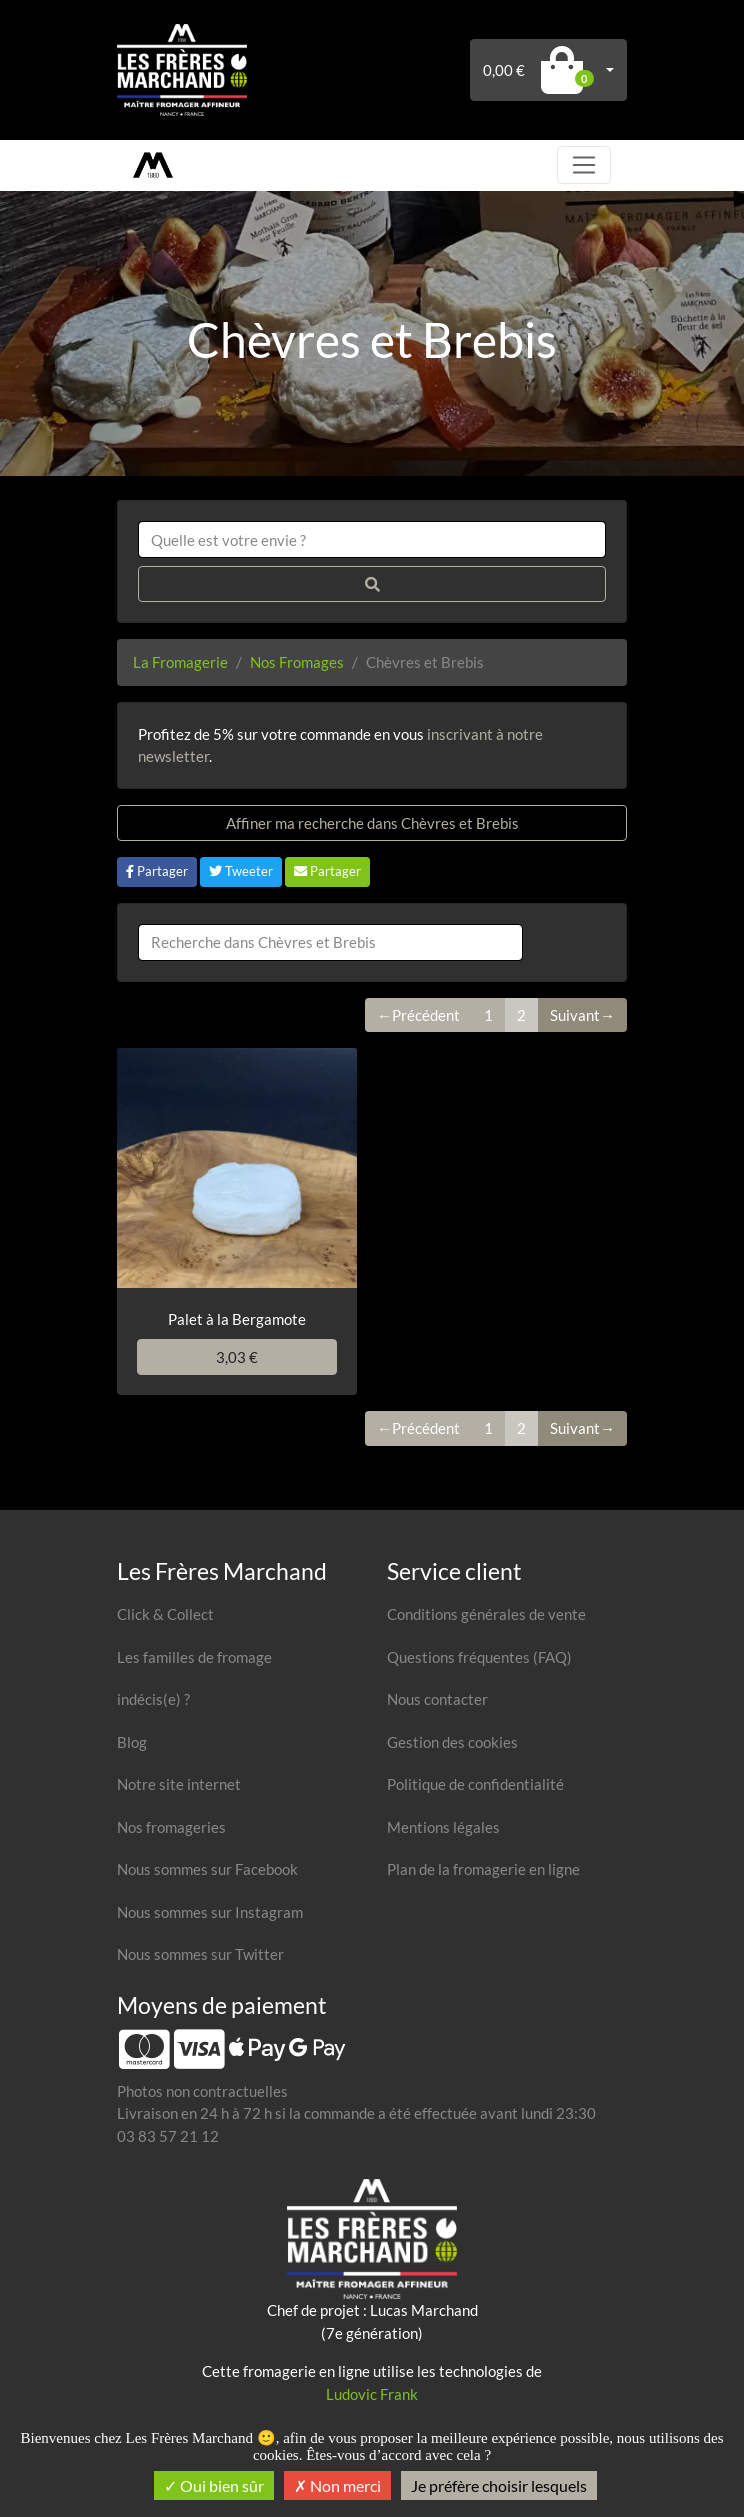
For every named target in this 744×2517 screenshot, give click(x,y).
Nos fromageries (171, 1827)
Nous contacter (437, 1699)
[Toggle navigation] (584, 165)
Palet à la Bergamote (237, 1319)
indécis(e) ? (153, 1699)
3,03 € (237, 1357)
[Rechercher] (372, 584)
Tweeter (241, 871)
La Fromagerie (180, 662)
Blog (132, 1742)
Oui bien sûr (214, 2485)
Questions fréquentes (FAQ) (479, 1657)
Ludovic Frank (372, 2394)
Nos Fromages (297, 662)
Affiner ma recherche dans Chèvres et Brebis (372, 823)
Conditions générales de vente (486, 1614)
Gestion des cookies (452, 1742)
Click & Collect (165, 1614)
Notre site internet (179, 1784)
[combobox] (372, 539)
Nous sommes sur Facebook (207, 1869)
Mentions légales (443, 1827)
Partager (157, 871)
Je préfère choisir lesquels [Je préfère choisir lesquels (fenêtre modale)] (499, 2485)
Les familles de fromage (194, 1657)
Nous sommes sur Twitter (200, 1954)
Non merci (337, 2485)
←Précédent (418, 1015)
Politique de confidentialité (475, 1784)
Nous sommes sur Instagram (210, 1912)
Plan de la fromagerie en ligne (483, 1869)
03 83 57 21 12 (168, 2136)
